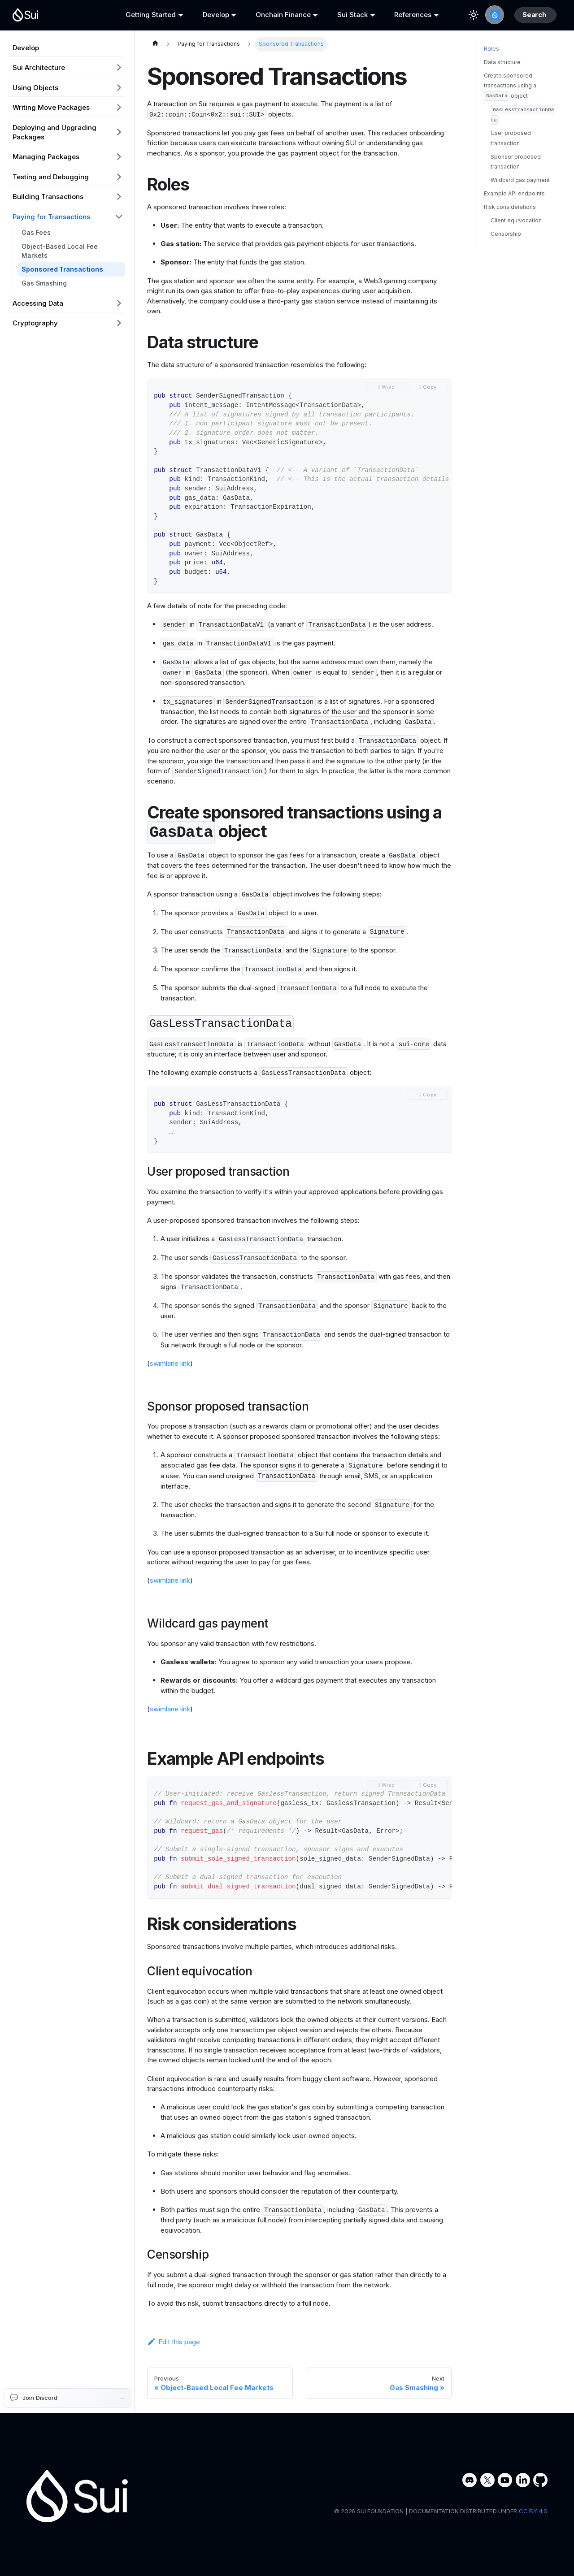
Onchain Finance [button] (273, 14)
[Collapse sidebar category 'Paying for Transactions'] (119, 216)
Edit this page (173, 2342)
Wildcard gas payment (520, 202)
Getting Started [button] (147, 14)
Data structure (502, 84)
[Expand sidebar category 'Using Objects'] (119, 87)
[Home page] (155, 44)
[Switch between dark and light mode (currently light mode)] (455, 15)
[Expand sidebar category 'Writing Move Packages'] (119, 107)
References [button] (397, 14)
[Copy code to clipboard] (428, 387)
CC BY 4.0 (533, 2511)
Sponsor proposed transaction (516, 184)
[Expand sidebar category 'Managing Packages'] (119, 157)
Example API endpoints (514, 215)
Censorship (506, 256)
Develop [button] (209, 14)
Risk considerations (510, 229)
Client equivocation (516, 242)
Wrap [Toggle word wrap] (388, 387)
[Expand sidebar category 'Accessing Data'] (119, 303)
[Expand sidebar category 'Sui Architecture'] (119, 68)
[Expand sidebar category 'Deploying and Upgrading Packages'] (119, 132)
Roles (491, 71)
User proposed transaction (511, 160)
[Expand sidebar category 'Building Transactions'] (119, 197)
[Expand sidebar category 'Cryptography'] (119, 323)
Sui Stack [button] (340, 14)
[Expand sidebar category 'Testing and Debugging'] (119, 176)
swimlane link (170, 1363)
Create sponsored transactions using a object (510, 109)
